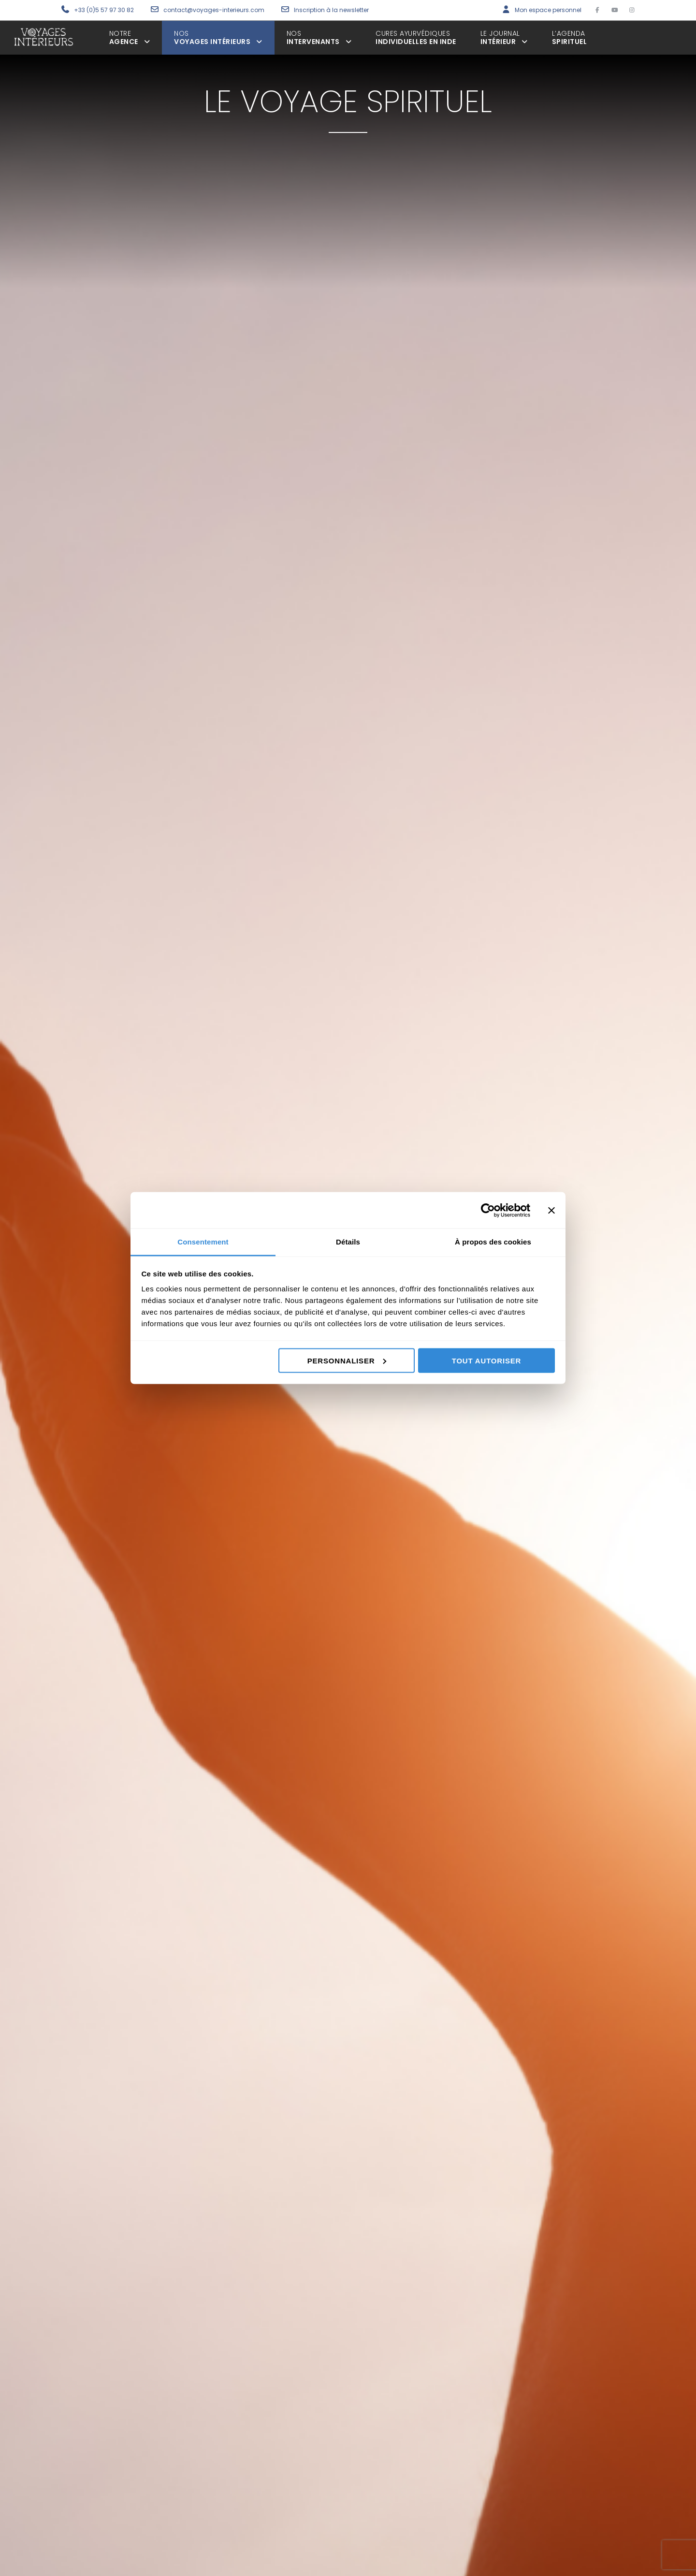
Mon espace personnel (548, 10)
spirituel (569, 37)
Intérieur (504, 37)
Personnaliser (347, 1360)
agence (129, 37)
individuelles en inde (416, 37)
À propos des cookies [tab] (493, 1242)
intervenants (319, 37)
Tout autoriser (486, 1360)
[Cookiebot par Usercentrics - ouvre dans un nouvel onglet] (488, 1210)
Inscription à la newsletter (331, 10)
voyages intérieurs (218, 37)
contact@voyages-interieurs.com (214, 10)
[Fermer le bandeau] (551, 1210)
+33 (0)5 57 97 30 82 (104, 10)
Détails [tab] (348, 1242)
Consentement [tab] (202, 1242)
